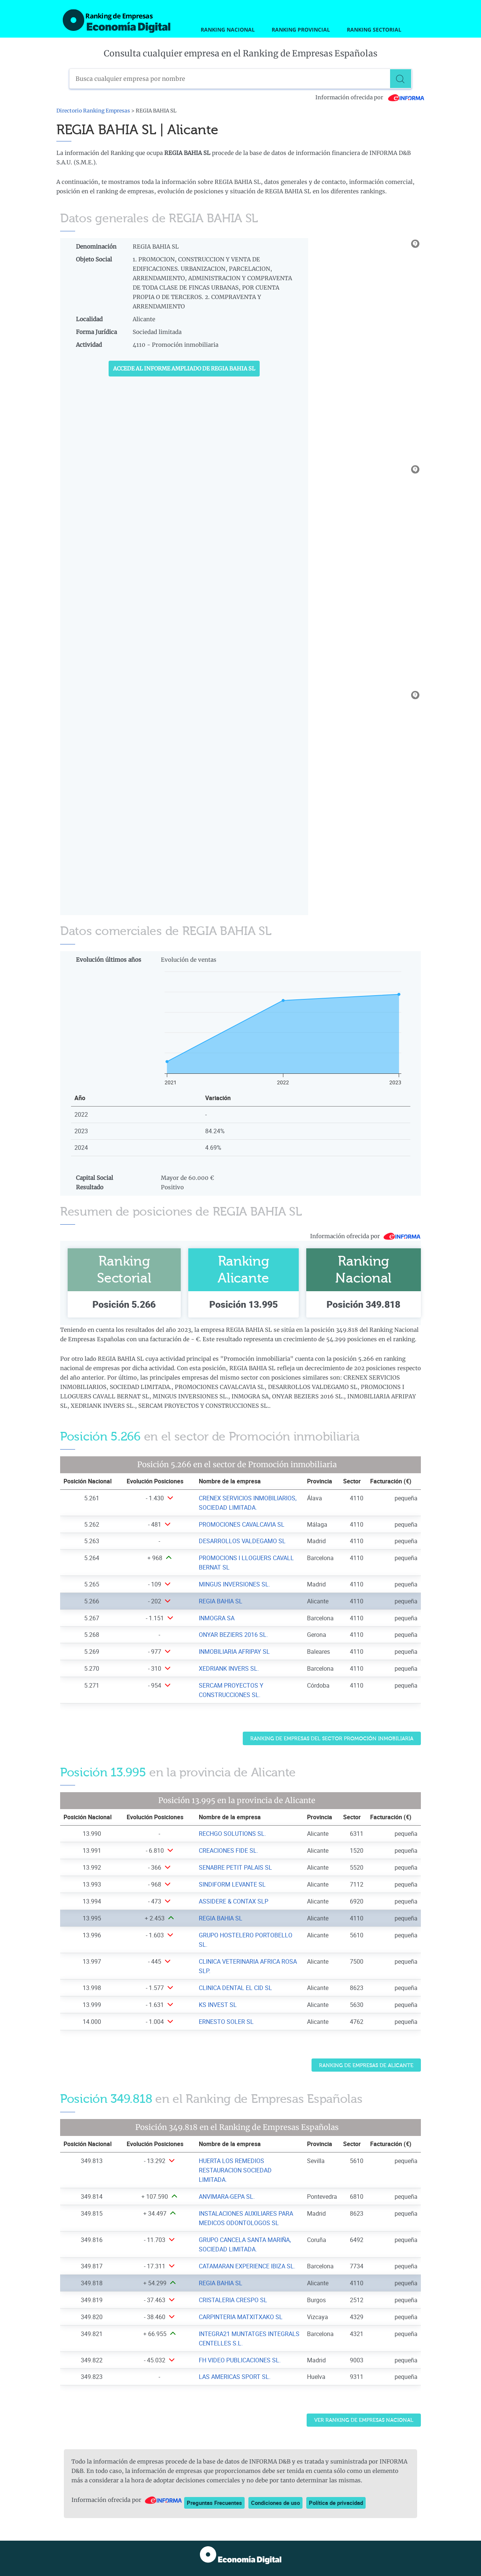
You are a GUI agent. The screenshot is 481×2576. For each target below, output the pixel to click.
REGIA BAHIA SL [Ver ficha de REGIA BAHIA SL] (220, 1601)
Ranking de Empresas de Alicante (366, 2065)
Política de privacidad (336, 2502)
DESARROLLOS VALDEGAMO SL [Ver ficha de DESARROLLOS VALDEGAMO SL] (242, 1541)
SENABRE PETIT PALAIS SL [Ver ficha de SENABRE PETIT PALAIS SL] (235, 1867)
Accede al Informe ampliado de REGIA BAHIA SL (184, 368)
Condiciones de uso (275, 2502)
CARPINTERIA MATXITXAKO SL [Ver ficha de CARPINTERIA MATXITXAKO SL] (241, 2317)
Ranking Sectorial (374, 29)
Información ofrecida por (370, 97)
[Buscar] (401, 78)
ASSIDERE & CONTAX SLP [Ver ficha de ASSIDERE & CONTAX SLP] (233, 1901)
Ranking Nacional (228, 29)
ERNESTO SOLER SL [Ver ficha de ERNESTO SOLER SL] (226, 2021)
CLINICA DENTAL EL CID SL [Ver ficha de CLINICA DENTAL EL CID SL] (235, 1988)
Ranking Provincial (301, 29)
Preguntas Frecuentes (214, 2502)
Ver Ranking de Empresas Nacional (363, 2420)
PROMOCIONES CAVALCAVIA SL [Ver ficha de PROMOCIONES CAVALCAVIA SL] (241, 1524)
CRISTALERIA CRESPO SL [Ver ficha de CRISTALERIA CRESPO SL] (233, 2300)
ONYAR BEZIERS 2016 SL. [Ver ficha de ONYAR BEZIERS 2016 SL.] (233, 1634)
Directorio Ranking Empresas (93, 111)
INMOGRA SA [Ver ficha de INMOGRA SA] (216, 1618)
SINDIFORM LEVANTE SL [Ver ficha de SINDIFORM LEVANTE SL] (232, 1884)
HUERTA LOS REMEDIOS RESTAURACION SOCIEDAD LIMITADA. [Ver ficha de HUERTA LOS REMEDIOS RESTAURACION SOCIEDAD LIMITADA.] (235, 2170)
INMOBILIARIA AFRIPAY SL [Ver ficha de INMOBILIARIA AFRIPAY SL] (234, 1651)
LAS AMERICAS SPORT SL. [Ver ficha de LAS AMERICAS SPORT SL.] (235, 2377)
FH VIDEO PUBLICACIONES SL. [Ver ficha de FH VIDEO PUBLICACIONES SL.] (240, 2360)
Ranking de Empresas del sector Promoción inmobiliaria (331, 1738)
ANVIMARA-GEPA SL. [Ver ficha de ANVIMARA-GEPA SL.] (227, 2196)
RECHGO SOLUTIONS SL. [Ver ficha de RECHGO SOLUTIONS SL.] (232, 1833)
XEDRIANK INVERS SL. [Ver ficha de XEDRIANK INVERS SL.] (229, 1668)
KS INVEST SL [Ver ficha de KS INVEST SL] (218, 2005)
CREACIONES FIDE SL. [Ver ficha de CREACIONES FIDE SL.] (228, 1850)
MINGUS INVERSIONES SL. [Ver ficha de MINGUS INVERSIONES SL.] (234, 1584)
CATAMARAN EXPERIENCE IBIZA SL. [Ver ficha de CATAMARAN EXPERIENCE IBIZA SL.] (247, 2266)
